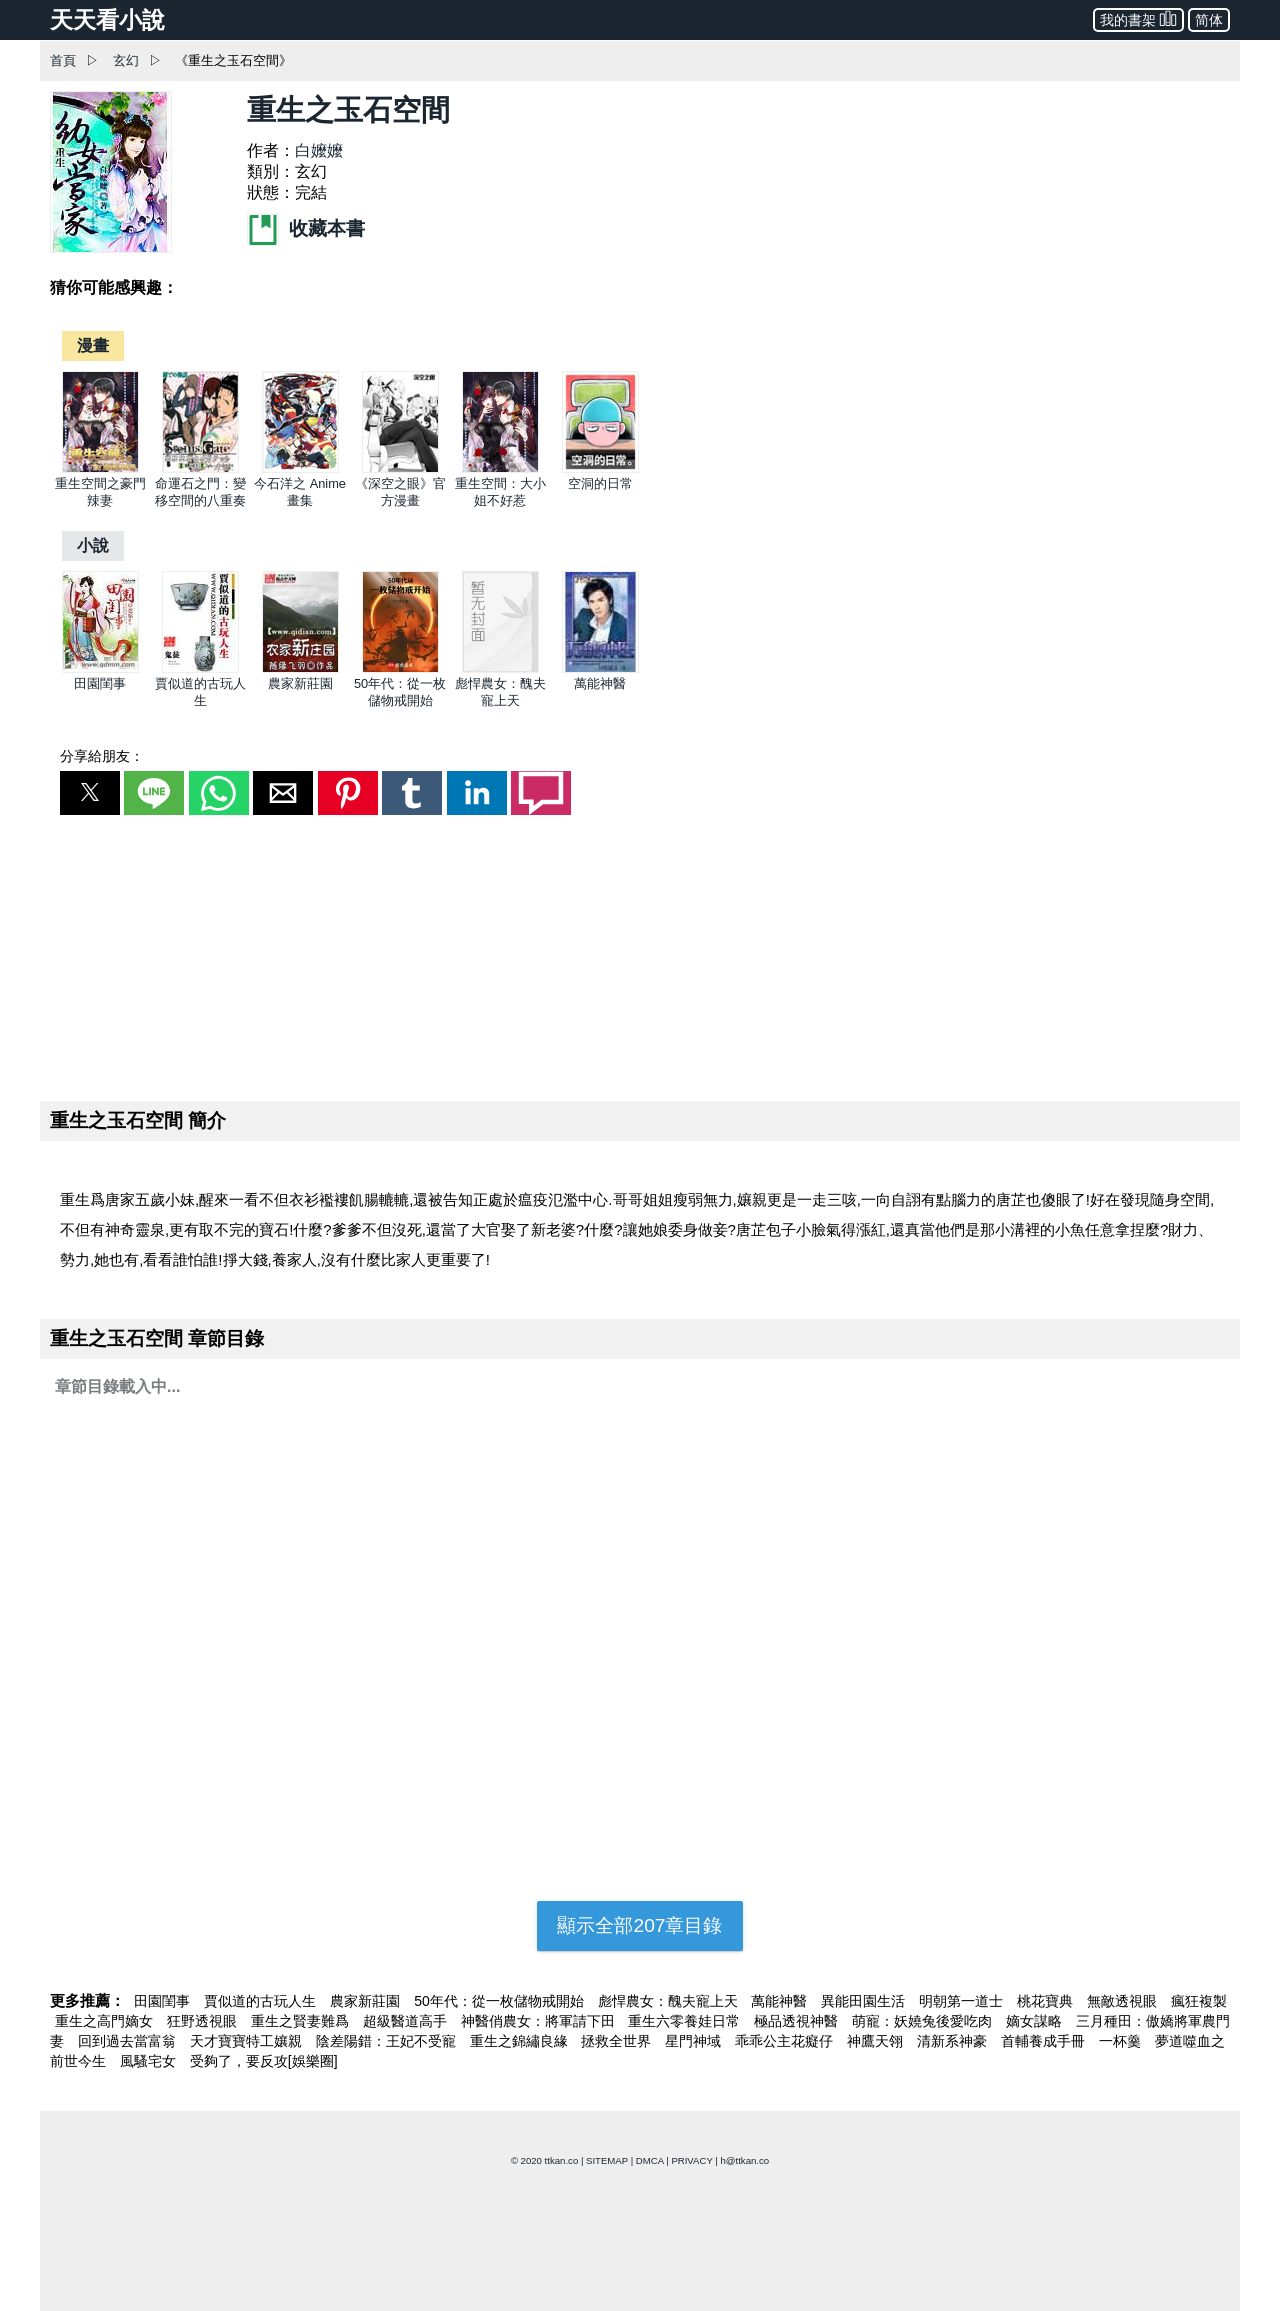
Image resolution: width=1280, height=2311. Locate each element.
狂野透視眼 (204, 2021)
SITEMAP (607, 2160)
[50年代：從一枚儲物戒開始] (400, 668)
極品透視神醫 (798, 2021)
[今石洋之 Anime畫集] (300, 468)
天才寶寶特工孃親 (248, 2041)
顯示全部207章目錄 (639, 1925)
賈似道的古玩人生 (262, 2001)
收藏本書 (306, 228)
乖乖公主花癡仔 (786, 2041)
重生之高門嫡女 (106, 2021)
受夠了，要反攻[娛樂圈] (264, 2061)
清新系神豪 (954, 2041)
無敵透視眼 (1124, 2001)
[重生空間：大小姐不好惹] (500, 468)
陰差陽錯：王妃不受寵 (388, 2041)
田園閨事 (100, 683)
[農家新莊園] (300, 668)
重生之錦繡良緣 (521, 2041)
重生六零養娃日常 (686, 2021)
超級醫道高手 (407, 2021)
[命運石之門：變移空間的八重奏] (200, 468)
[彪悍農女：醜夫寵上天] (500, 668)
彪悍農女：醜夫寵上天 (670, 2001)
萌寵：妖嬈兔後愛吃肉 (924, 2021)
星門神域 (695, 2041)
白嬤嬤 (319, 150)
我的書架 (1138, 18)
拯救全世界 (618, 2041)
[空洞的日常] (600, 468)
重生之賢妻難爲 (302, 2021)
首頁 (63, 60)
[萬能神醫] (600, 668)
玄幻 (126, 60)
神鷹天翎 (877, 2041)
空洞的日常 (600, 483)
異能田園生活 (865, 2001)
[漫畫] (93, 345)
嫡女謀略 (1036, 2021)
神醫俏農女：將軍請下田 (540, 2021)
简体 (1209, 20)
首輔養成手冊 (1045, 2041)
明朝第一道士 (963, 2001)
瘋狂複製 (1199, 2001)
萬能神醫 (600, 683)
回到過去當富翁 (129, 2041)
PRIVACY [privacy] (691, 2160)
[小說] (93, 545)
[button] (90, 793)
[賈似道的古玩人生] (200, 668)
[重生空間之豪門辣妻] (100, 468)
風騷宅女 (150, 2061)
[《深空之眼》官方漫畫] (400, 468)
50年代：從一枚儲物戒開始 (500, 2001)
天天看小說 (107, 20)
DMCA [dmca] (650, 2160)
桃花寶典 (1047, 2001)
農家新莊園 (300, 683)
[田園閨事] (100, 668)
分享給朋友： (102, 756)
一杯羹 (1122, 2041)
